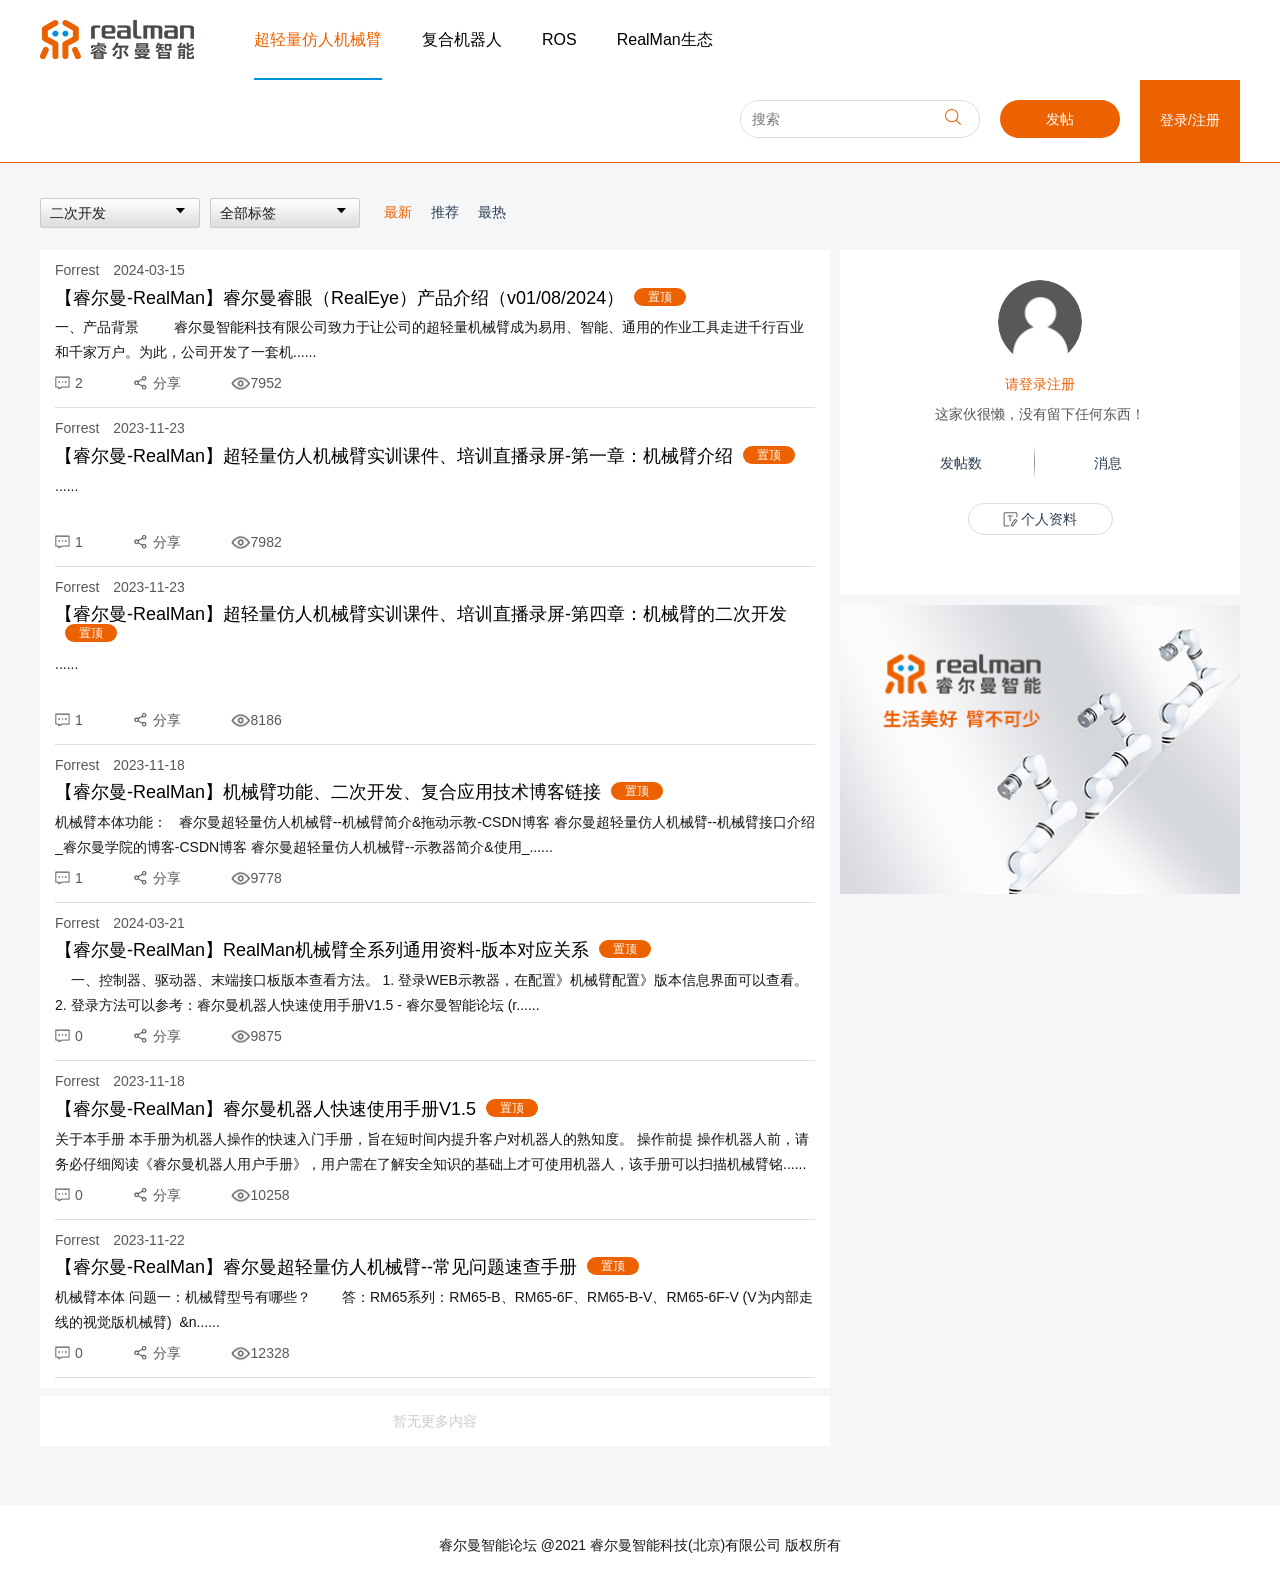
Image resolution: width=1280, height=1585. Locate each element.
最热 (492, 212)
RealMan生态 (665, 39)
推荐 (447, 212)
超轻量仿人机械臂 (318, 39)
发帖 (1060, 119)
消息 (1108, 463)
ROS (559, 39)
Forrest (79, 270)
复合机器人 (462, 39)
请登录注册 (1040, 384)
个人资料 (1040, 519)
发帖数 (961, 463)
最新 (400, 212)
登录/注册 (1190, 120)
